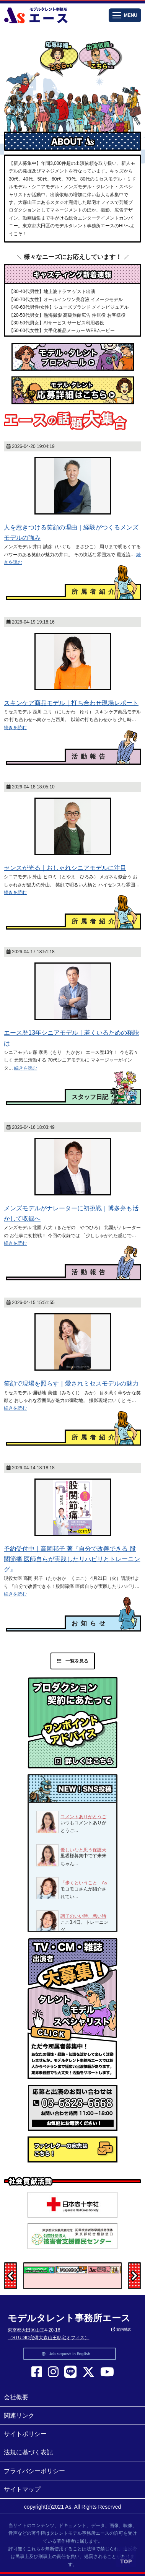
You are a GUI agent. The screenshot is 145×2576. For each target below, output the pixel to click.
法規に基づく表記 (28, 2452)
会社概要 (16, 2397)
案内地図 (121, 2329)
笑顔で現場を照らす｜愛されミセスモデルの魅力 (71, 1383)
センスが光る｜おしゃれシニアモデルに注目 (65, 868)
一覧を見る (72, 1661)
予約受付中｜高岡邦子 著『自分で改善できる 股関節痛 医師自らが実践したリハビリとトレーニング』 (72, 1559)
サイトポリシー (25, 2434)
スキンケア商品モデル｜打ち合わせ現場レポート (71, 703)
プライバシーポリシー (34, 2471)
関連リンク (19, 2415)
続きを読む (15, 727)
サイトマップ (22, 2489)
